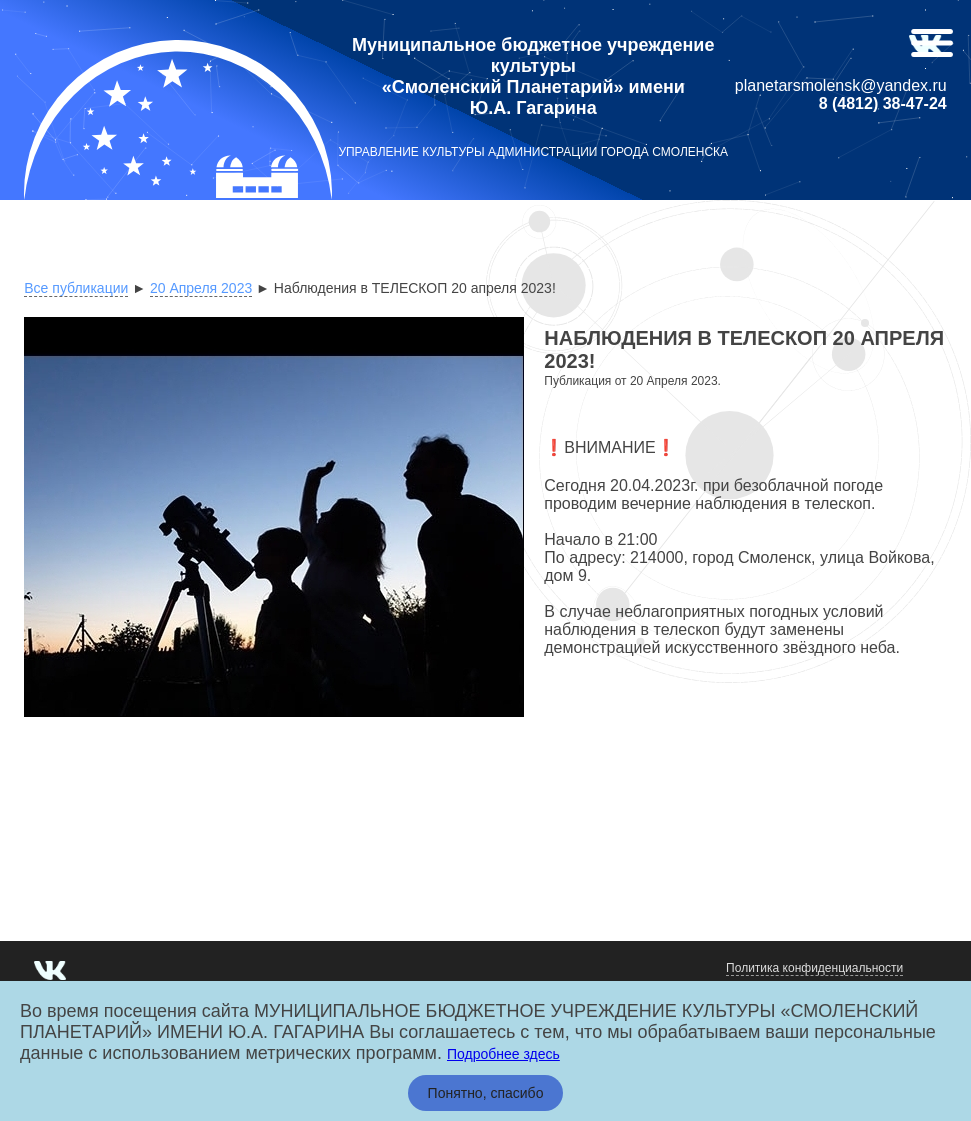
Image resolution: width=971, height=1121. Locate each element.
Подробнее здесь (503, 1054)
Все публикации (76, 288)
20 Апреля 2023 (201, 288)
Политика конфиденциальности (814, 968)
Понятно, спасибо (486, 1093)
